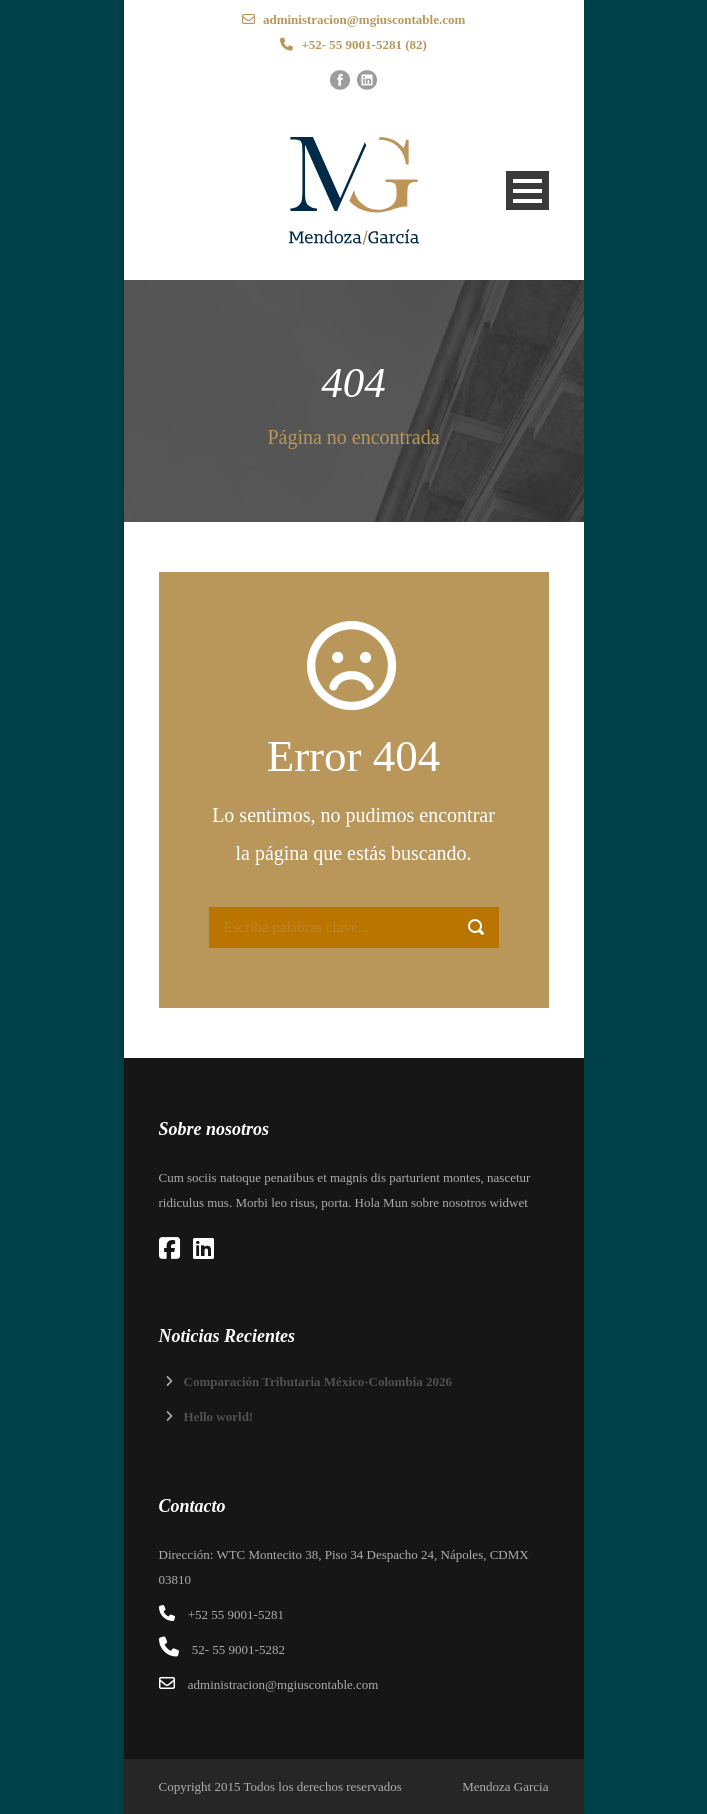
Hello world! (219, 1416)
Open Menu (527, 190)
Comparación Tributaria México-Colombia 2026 (318, 1381)
